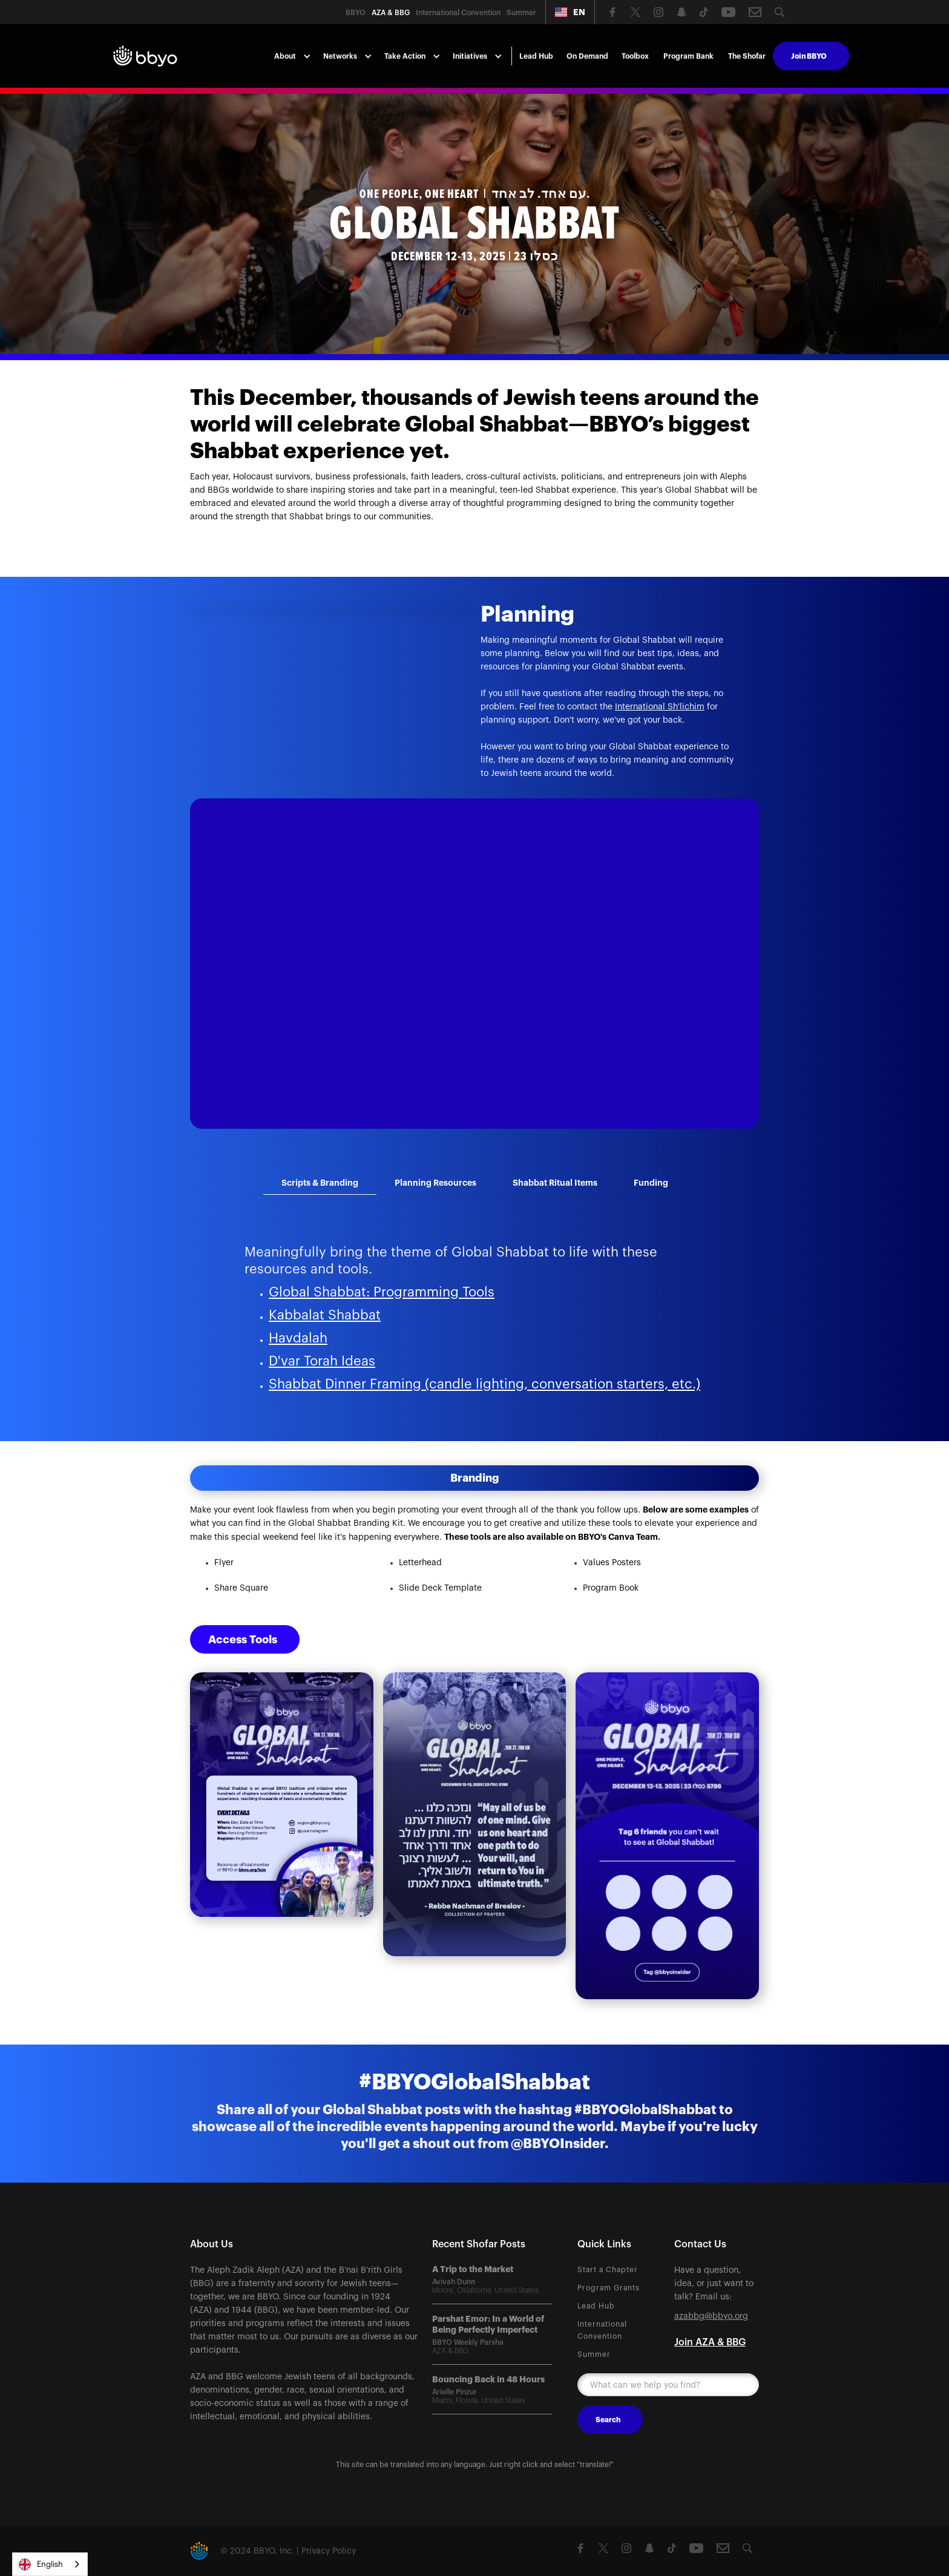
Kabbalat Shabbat (325, 1315)
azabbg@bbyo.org (711, 2316)
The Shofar (747, 56)
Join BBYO (809, 56)
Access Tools (242, 1639)
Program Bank (688, 56)
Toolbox (635, 56)
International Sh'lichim (659, 707)
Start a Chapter (607, 2269)
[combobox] (50, 2564)
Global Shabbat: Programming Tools (381, 1292)
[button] (570, 12)
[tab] (319, 1183)
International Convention (602, 2330)
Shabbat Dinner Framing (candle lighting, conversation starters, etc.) (484, 1384)
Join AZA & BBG (710, 2342)
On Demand (587, 56)
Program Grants (608, 2288)
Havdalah (298, 1338)
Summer (594, 2354)
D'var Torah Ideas (322, 1361)
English (41, 2564)
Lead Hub (536, 56)
